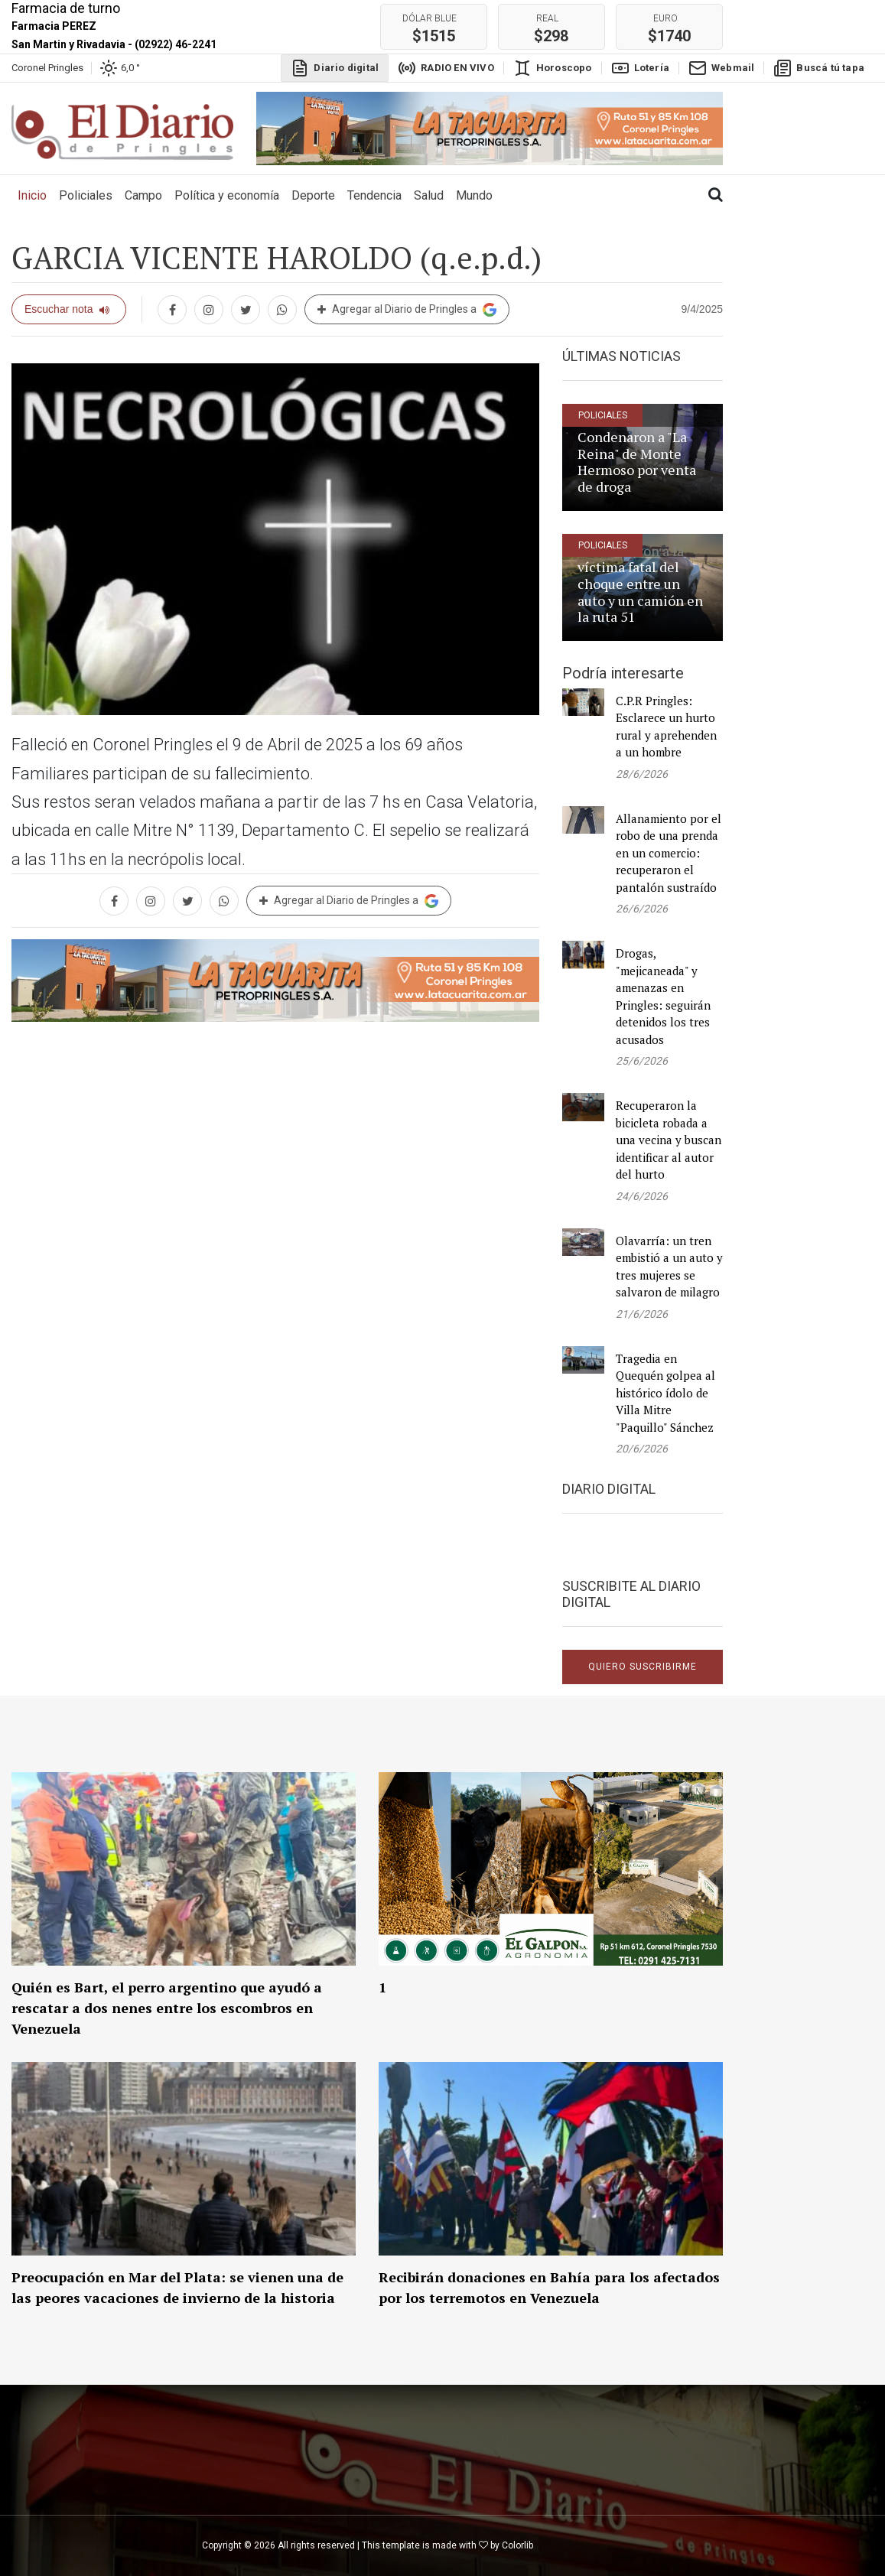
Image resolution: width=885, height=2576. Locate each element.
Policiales (85, 195)
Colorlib (517, 2545)
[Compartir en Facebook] (172, 309)
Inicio (35, 194)
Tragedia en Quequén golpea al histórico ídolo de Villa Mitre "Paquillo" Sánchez (665, 1393)
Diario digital (335, 68)
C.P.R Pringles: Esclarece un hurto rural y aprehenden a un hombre (666, 726)
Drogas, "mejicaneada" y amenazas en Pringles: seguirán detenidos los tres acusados (663, 996)
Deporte (313, 195)
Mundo (474, 195)
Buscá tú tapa (818, 68)
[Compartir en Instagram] (208, 309)
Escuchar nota (66, 309)
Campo (143, 195)
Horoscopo (552, 68)
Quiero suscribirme (642, 1666)
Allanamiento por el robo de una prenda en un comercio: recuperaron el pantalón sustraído (668, 853)
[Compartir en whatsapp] (282, 309)
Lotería (640, 68)
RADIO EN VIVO (446, 68)
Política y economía (226, 195)
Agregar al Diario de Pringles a (406, 310)
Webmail (721, 68)
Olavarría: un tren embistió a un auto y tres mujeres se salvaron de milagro (669, 1266)
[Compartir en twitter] (245, 309)
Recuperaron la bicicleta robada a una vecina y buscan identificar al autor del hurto (668, 1140)
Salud (429, 195)
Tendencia (374, 195)
